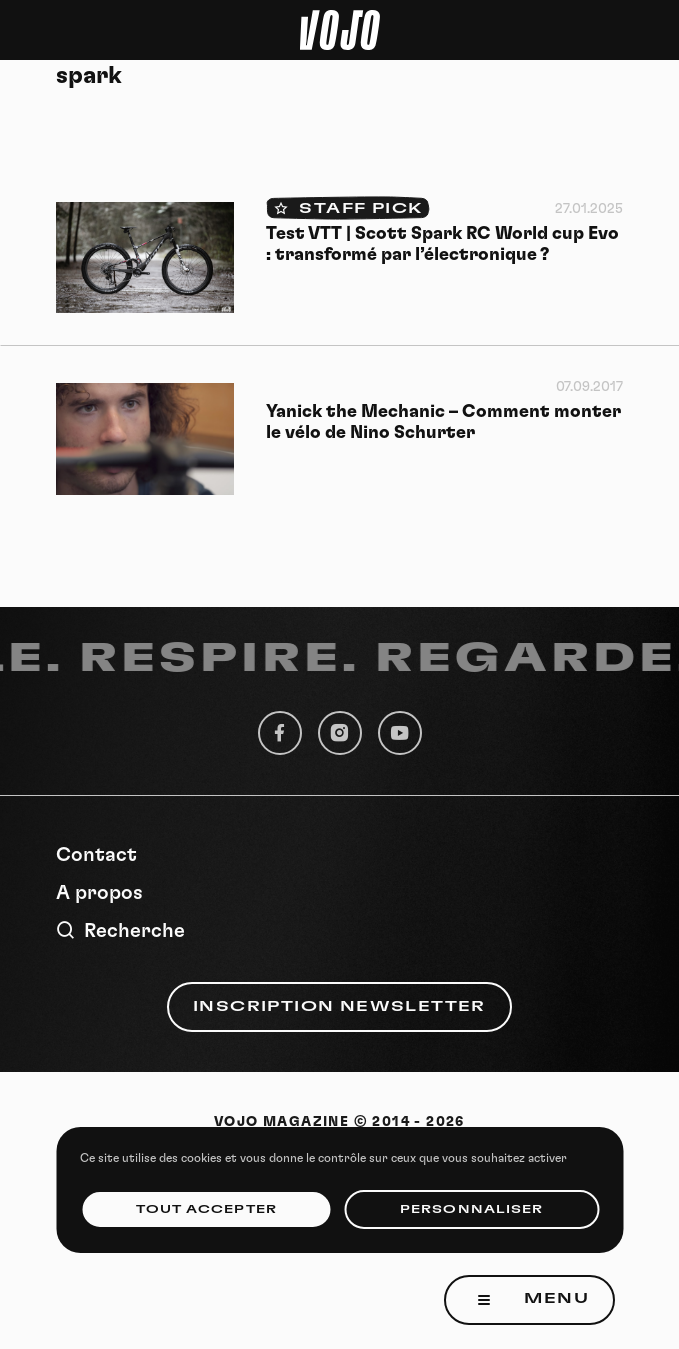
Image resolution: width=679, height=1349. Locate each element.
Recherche (120, 930)
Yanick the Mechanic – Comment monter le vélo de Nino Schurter (443, 422)
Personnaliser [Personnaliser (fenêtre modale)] (471, 1209)
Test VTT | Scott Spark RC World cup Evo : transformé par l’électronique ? (442, 244)
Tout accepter (206, 1209)
